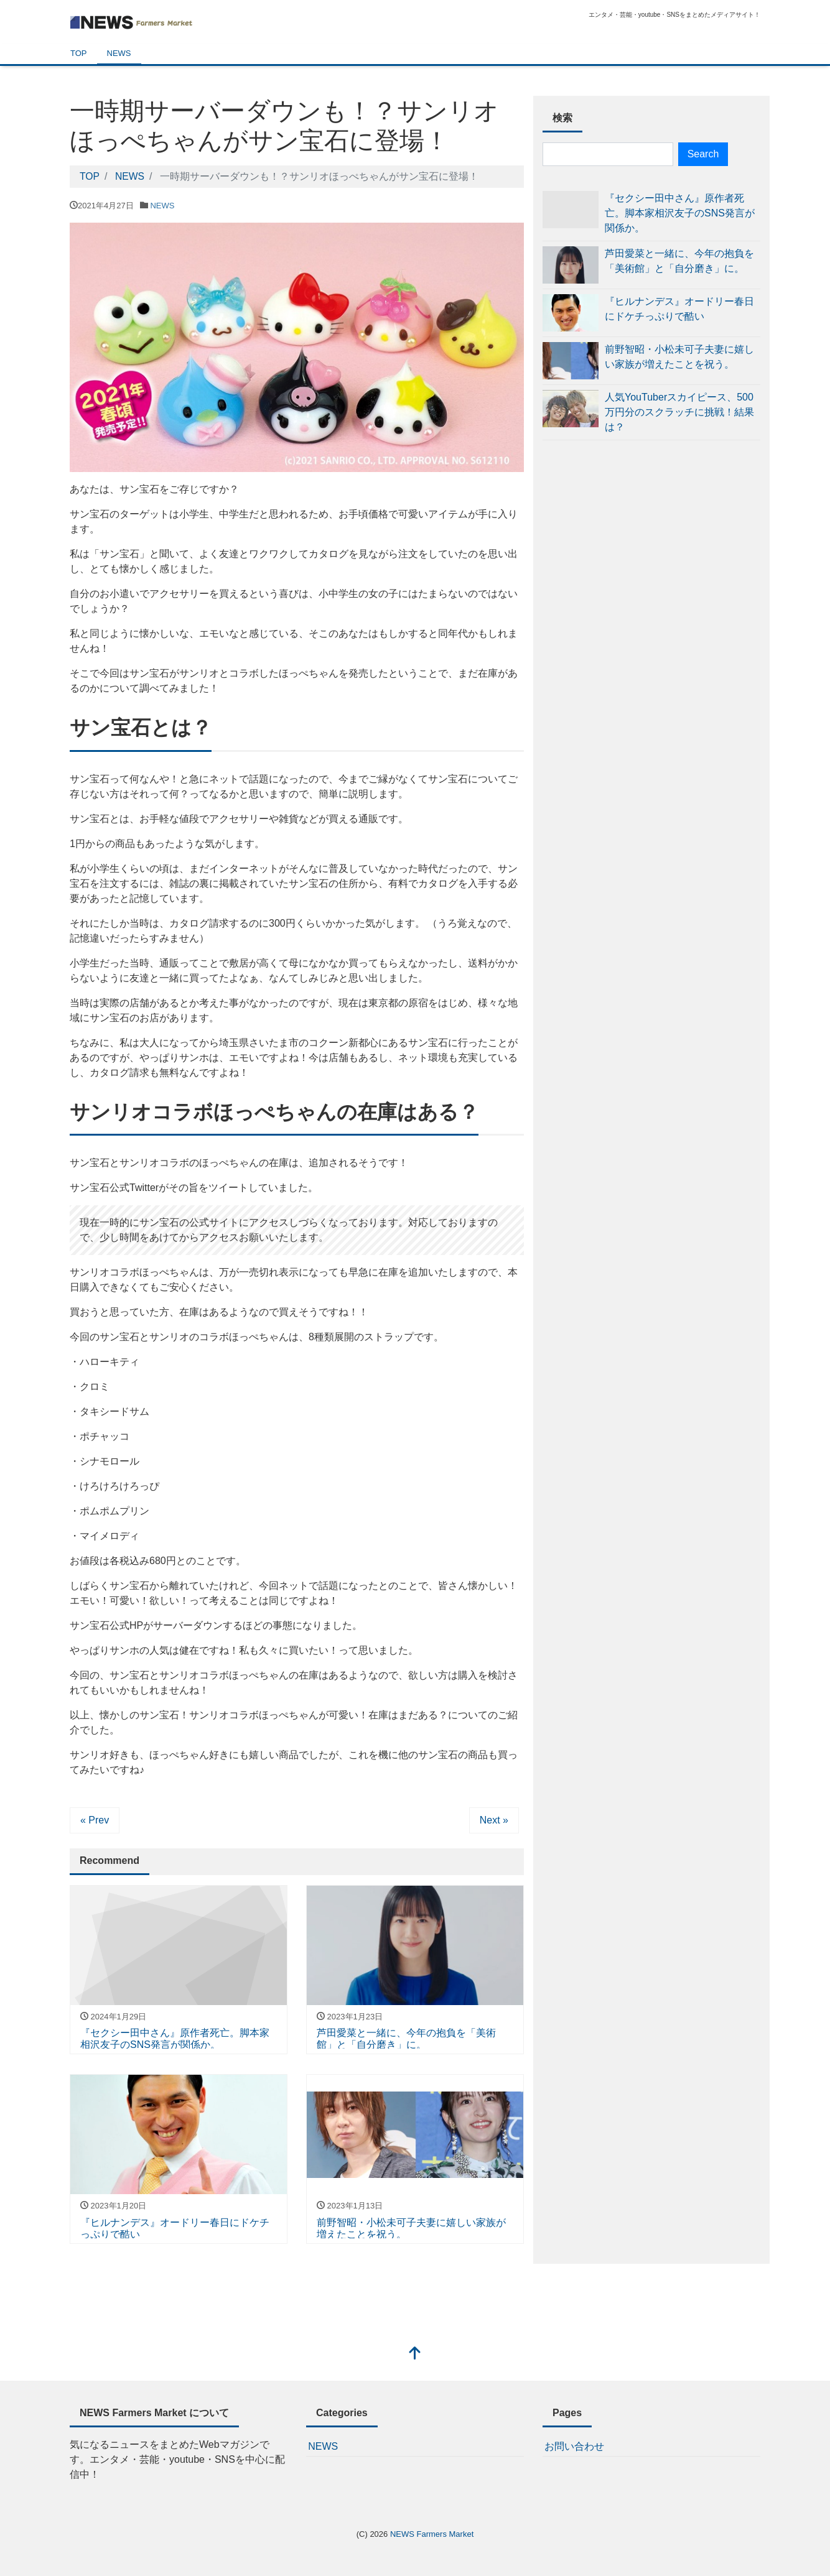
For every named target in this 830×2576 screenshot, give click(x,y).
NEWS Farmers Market (431, 2533)
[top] (415, 2353)
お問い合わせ (574, 2445)
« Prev (94, 1819)
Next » (494, 1819)
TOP (78, 53)
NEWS (119, 53)
